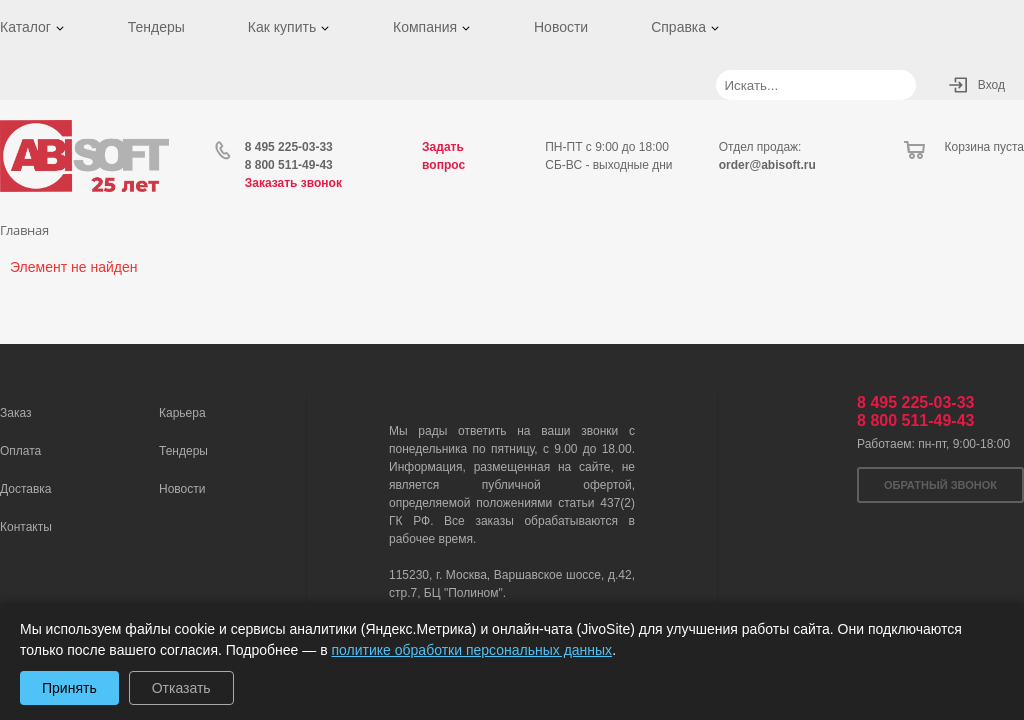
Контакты (26, 527)
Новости (561, 27)
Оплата (20, 451)
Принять (69, 688)
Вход (991, 85)
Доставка (26, 489)
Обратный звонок (940, 485)
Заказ (15, 413)
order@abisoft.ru (767, 165)
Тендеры (156, 27)
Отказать (181, 688)
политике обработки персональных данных (472, 650)
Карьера (182, 413)
